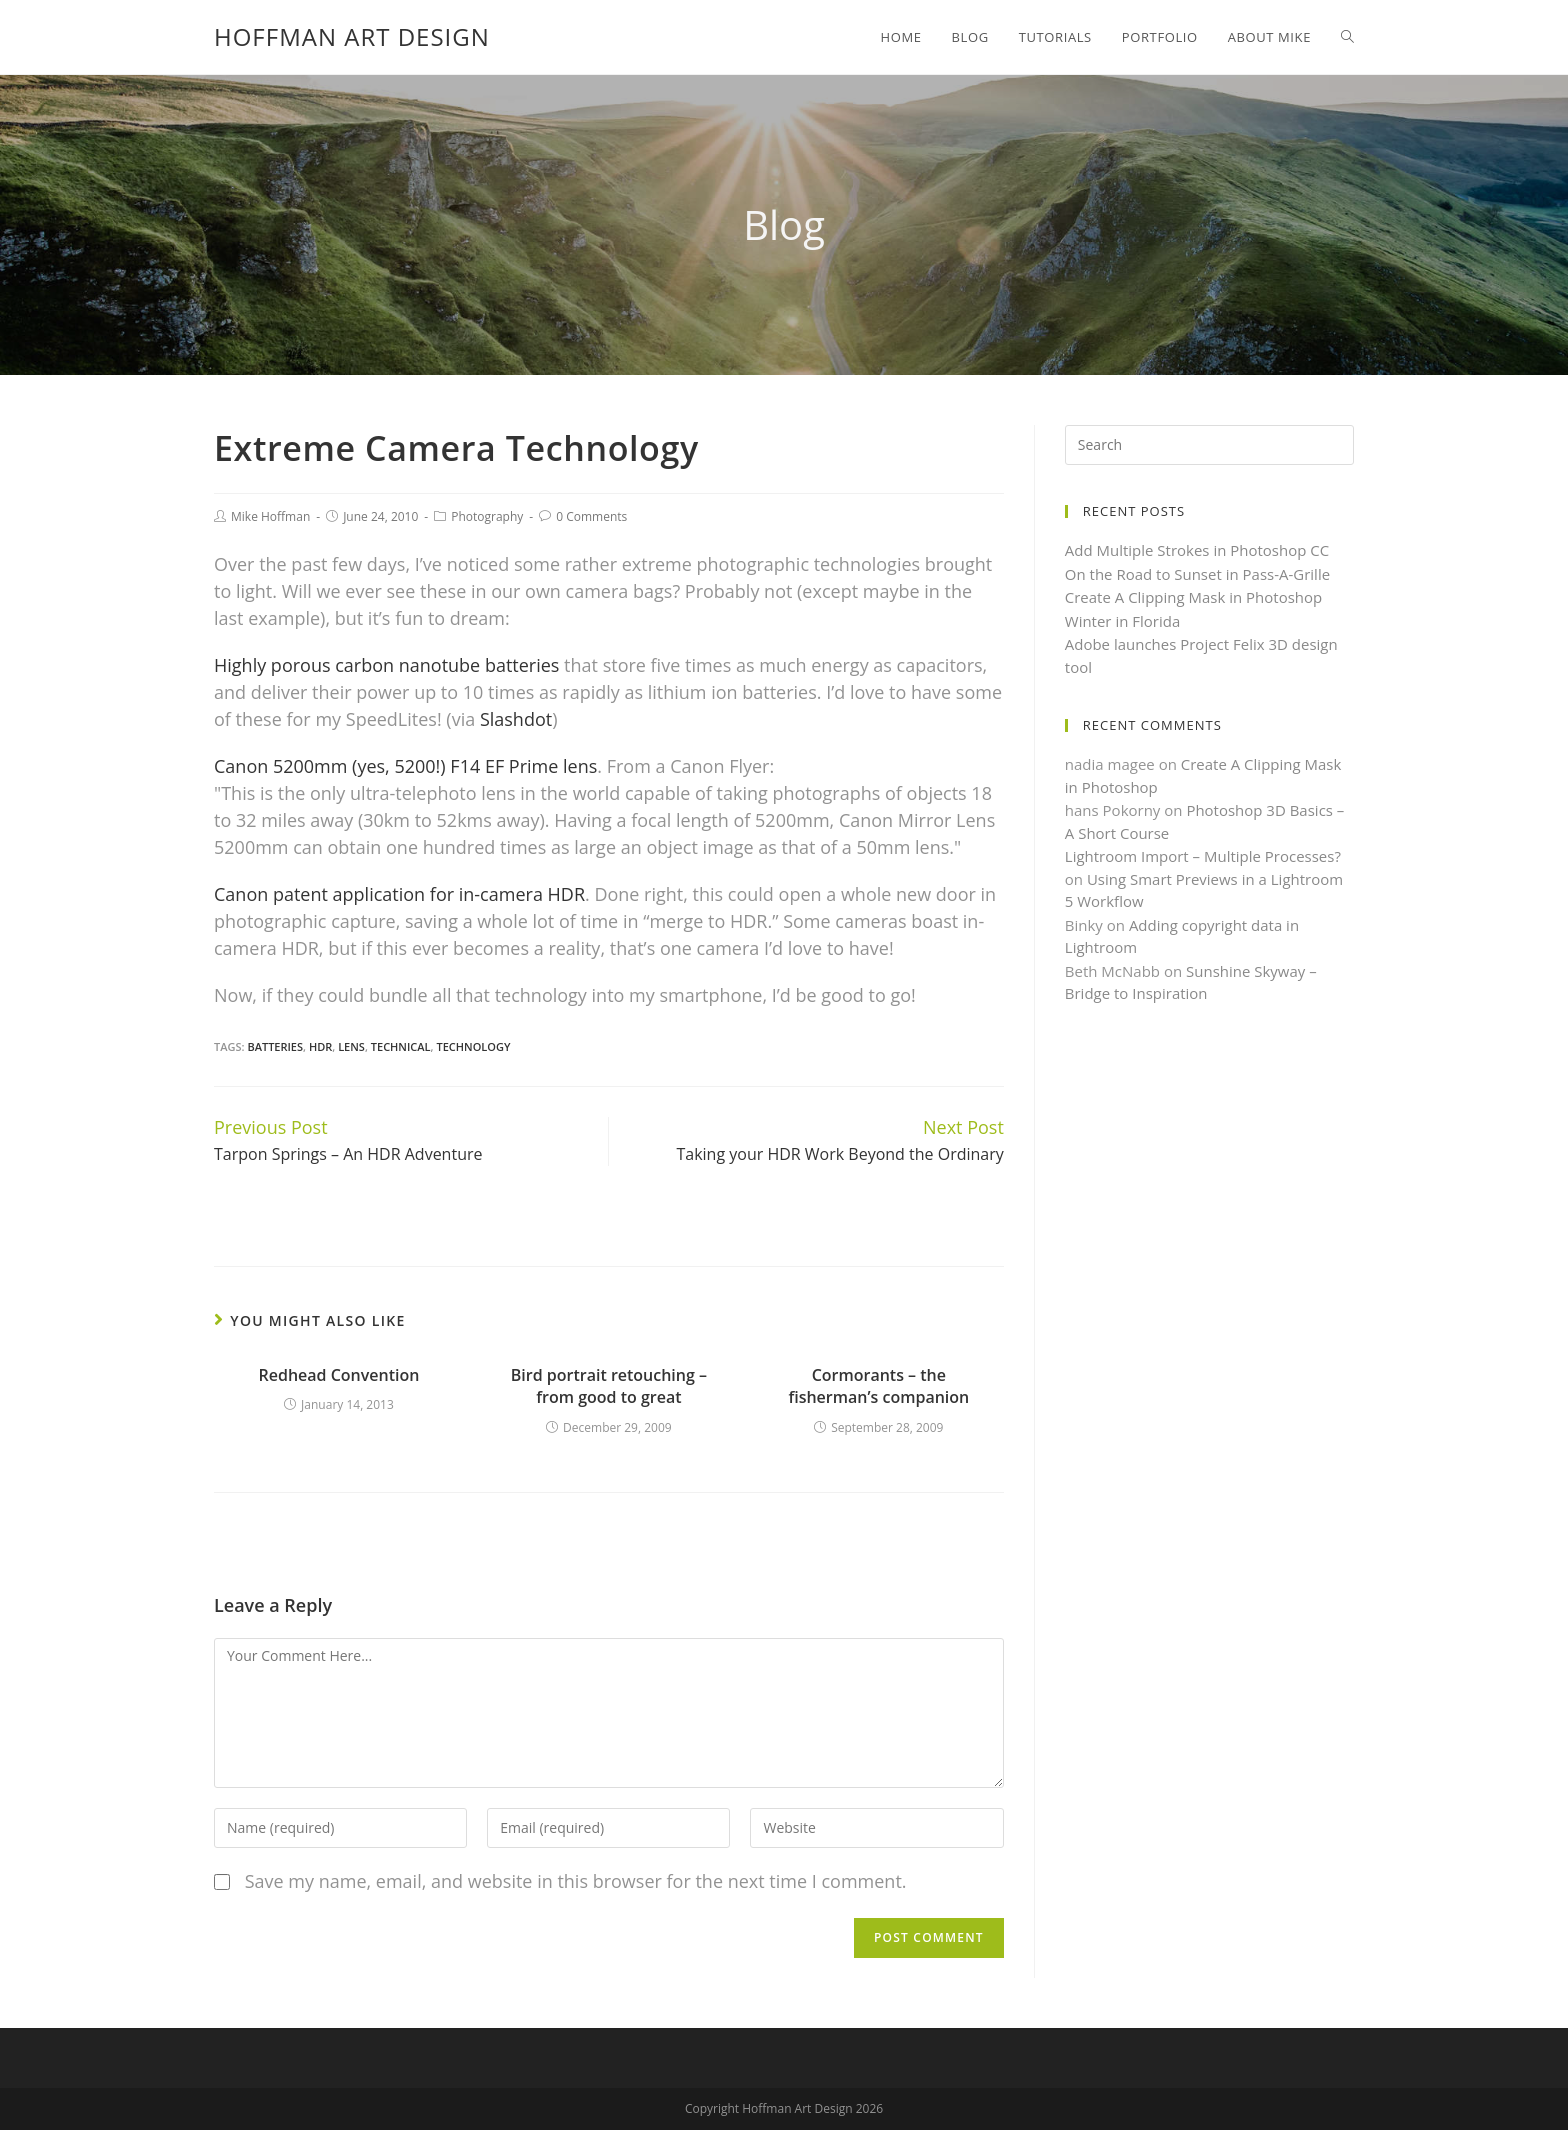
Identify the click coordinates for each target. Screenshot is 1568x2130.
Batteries (275, 1046)
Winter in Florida (1123, 621)
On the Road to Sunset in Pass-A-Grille (1198, 574)
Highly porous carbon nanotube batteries (386, 665)
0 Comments (591, 516)
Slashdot (516, 719)
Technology (473, 1046)
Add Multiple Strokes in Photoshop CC (1197, 550)
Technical (401, 1046)
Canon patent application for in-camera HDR (399, 894)
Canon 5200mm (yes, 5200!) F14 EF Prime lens (405, 766)
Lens (351, 1046)
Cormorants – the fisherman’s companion (878, 1386)
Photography (487, 516)
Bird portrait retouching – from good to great (609, 1386)
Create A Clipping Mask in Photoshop (1194, 597)
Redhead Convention (339, 1375)
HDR (320, 1046)
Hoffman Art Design (352, 36)
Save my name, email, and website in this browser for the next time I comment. (576, 1881)
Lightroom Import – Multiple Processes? (1203, 856)
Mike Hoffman (270, 516)
